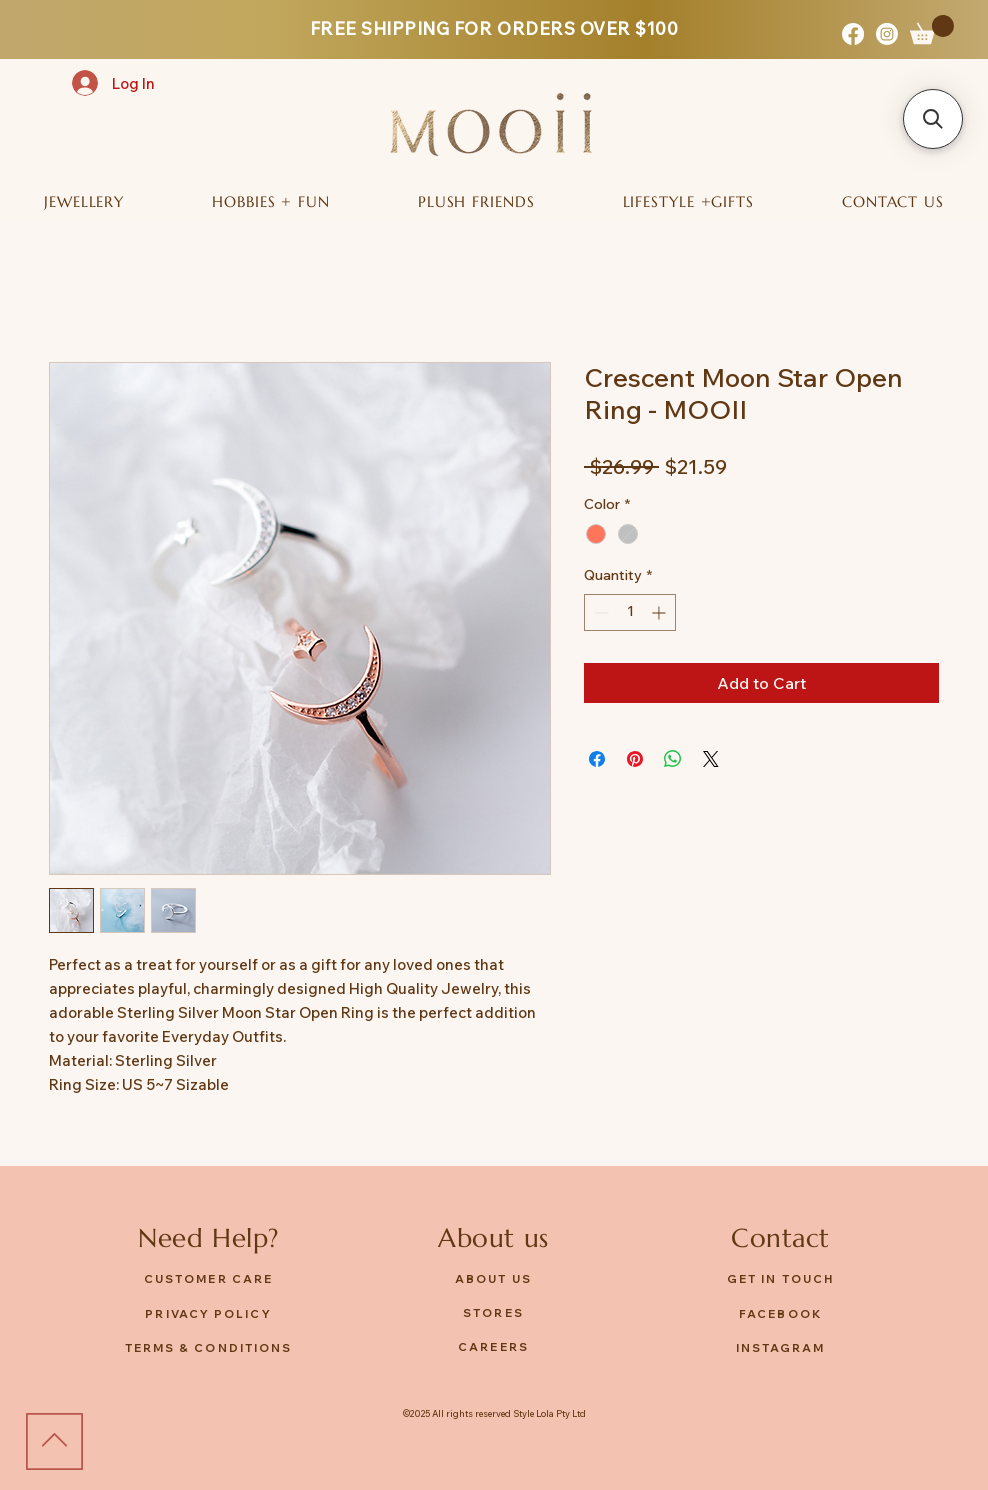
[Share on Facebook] (597, 759)
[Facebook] (853, 34)
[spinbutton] (630, 612)
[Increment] (660, 612)
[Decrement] (599, 612)
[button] (932, 29)
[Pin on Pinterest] (635, 759)
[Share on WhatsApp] (673, 759)
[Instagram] (887, 34)
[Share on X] (711, 759)
